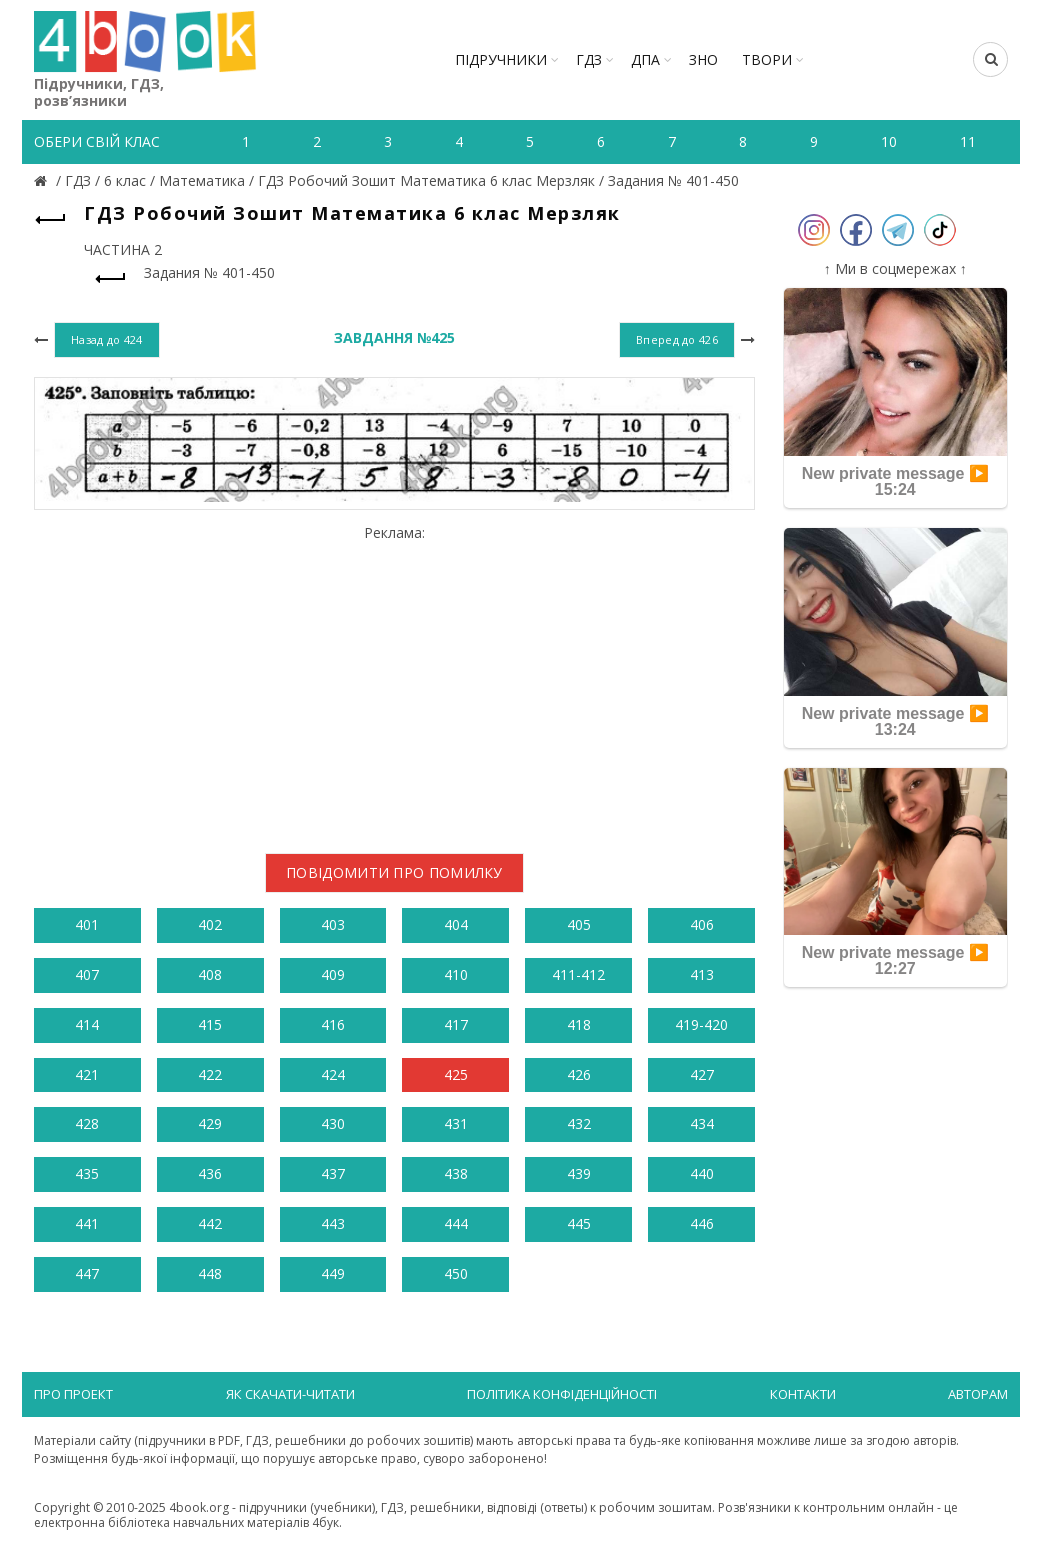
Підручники (501, 59)
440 (702, 1173)
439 (579, 1173)
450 (456, 1273)
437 (333, 1173)
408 (210, 974)
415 (210, 1024)
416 (333, 1024)
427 (702, 1074)
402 (210, 924)
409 (333, 974)
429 (210, 1123)
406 (702, 924)
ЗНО (703, 59)
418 (579, 1024)
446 (702, 1223)
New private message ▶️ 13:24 (895, 721)
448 (210, 1273)
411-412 (578, 974)
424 (333, 1074)
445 (579, 1223)
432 (579, 1123)
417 (456, 1024)
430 (333, 1123)
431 (456, 1123)
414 (87, 1024)
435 (87, 1173)
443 (333, 1223)
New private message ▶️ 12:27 (895, 960)
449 (333, 1273)
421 (87, 1074)
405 (579, 924)
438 (456, 1173)
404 (456, 924)
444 (456, 1223)
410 (456, 974)
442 (210, 1223)
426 (579, 1074)
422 (210, 1074)
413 (702, 974)
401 (87, 924)
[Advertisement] (394, 681)
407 (87, 974)
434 (702, 1123)
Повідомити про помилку (394, 872)
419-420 (701, 1024)
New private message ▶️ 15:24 (895, 481)
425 (456, 1074)
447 (87, 1273)
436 (210, 1173)
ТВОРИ (767, 59)
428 (87, 1123)
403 (333, 924)
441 (87, 1223)
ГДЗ (589, 59)
